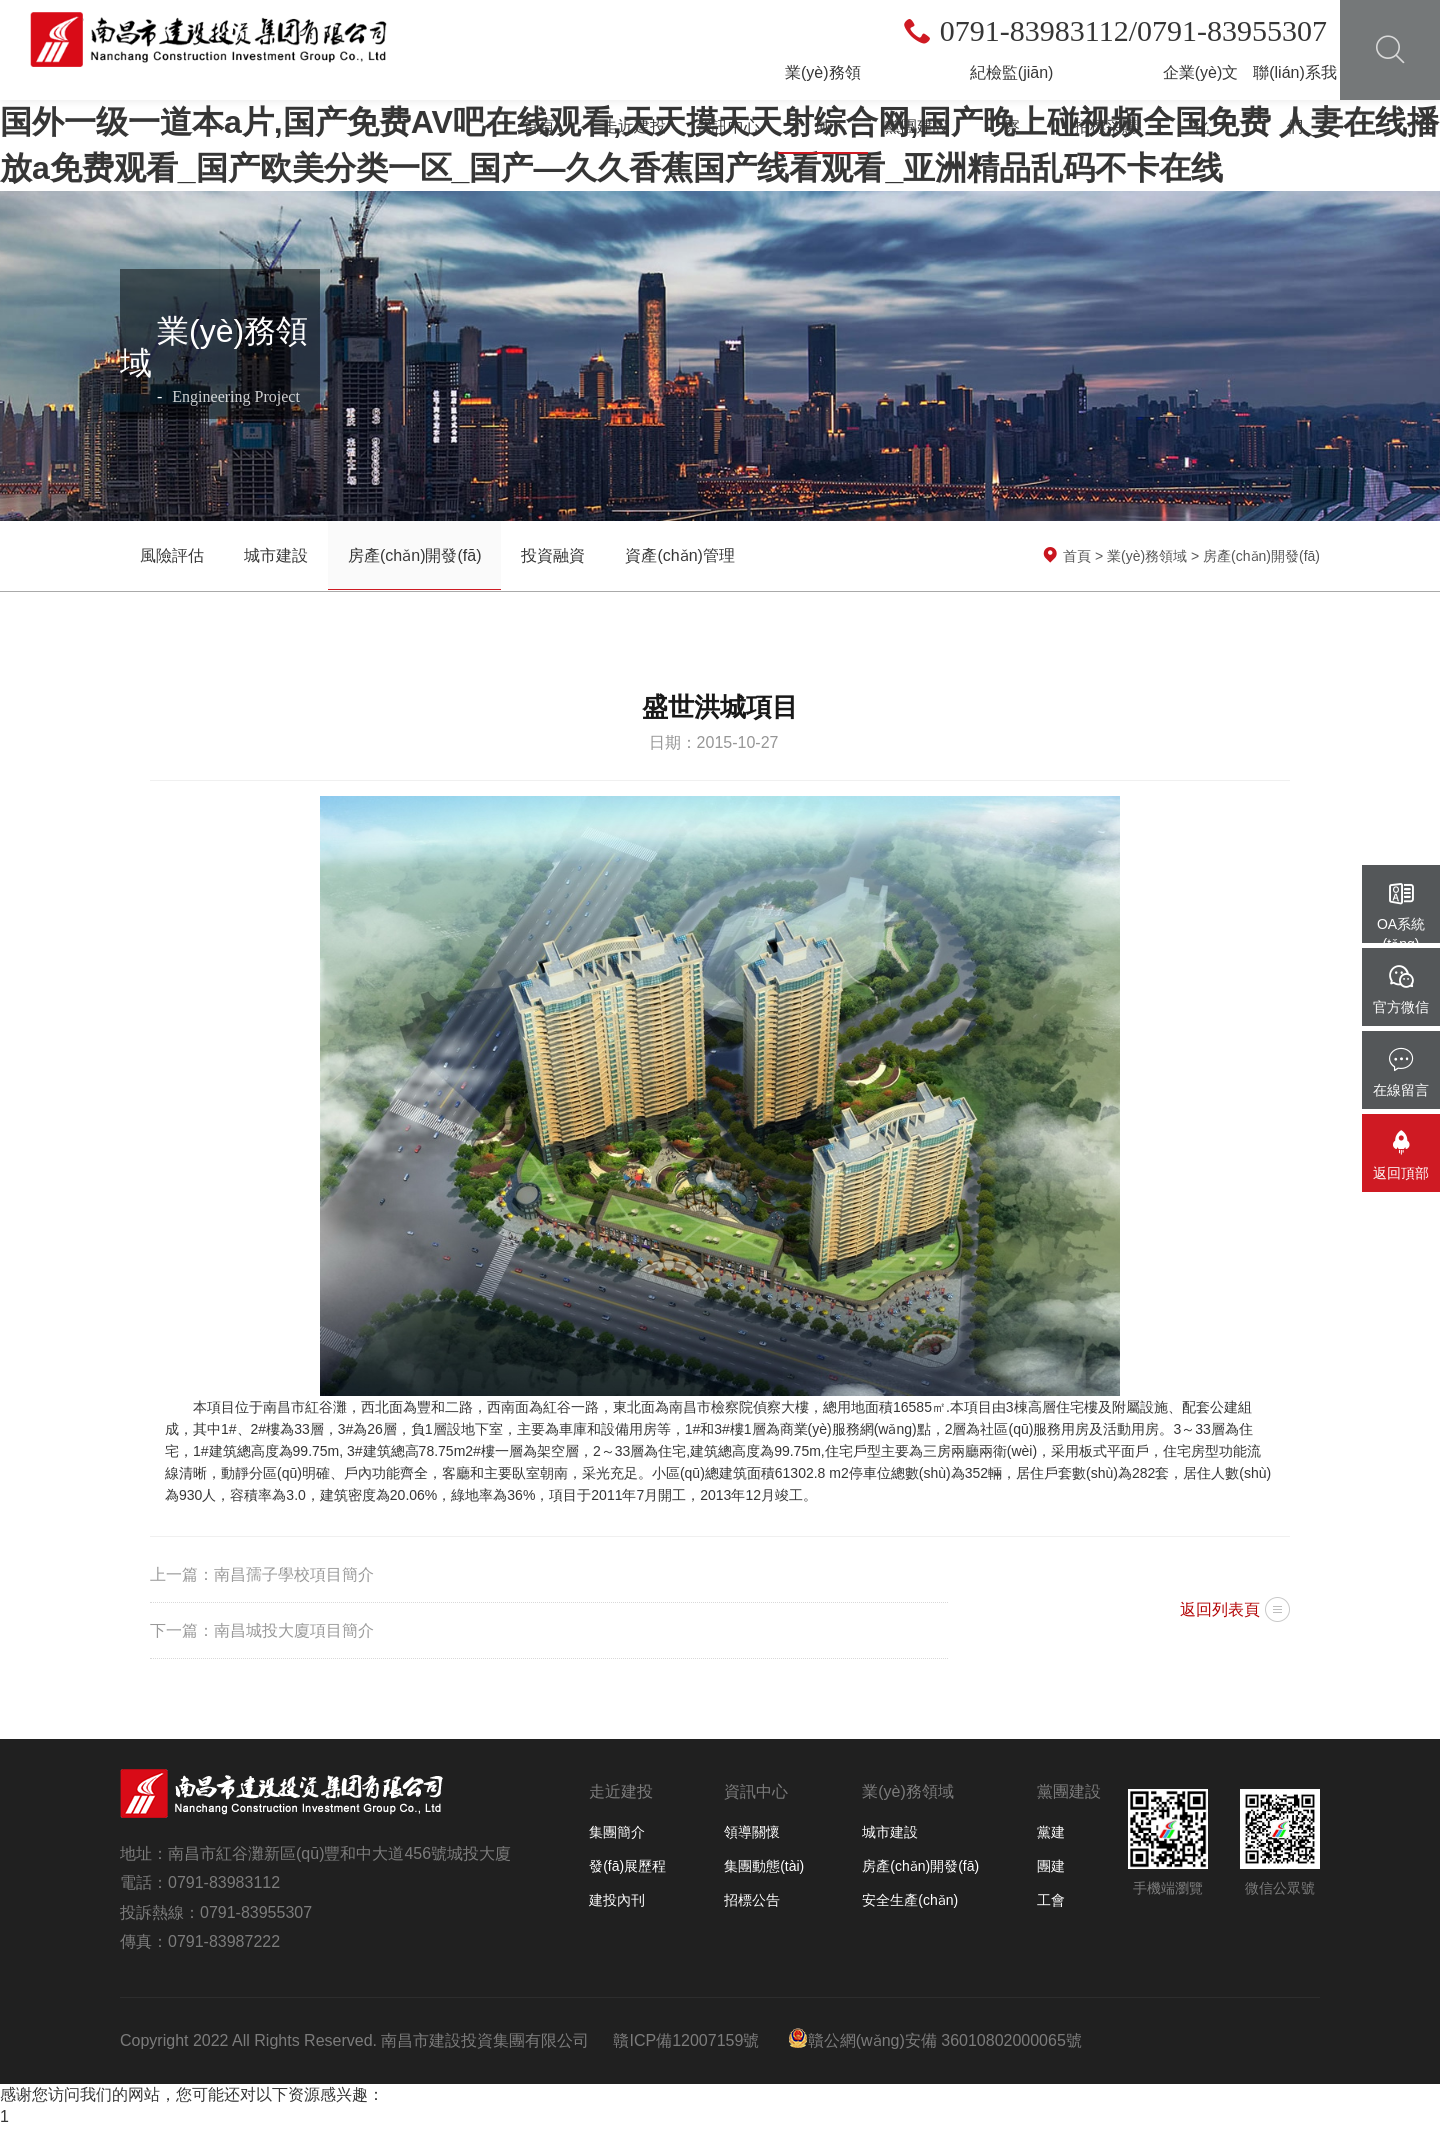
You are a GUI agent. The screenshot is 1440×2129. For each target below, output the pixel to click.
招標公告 (752, 1900)
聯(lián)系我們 (1295, 99)
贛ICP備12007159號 (686, 2040)
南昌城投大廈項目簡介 (294, 1630)
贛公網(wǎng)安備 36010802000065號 (935, 2038)
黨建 (1051, 1832)
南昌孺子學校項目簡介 (294, 1574)
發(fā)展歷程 (627, 1866)
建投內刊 (617, 1900)
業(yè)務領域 (823, 99)
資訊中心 (728, 126)
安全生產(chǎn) (910, 1900)
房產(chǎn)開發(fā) (414, 555)
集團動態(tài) (764, 1866)
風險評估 (172, 555)
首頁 (539, 126)
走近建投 (634, 126)
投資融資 (553, 555)
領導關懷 (752, 1832)
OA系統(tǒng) (1401, 916)
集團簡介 (617, 1832)
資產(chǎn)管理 (679, 555)
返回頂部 (1401, 1155)
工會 (1051, 1900)
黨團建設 (917, 126)
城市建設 (276, 555)
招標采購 (1106, 126)
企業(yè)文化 (1201, 99)
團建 (1051, 1866)
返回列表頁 (1220, 1609)
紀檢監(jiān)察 (1012, 99)
